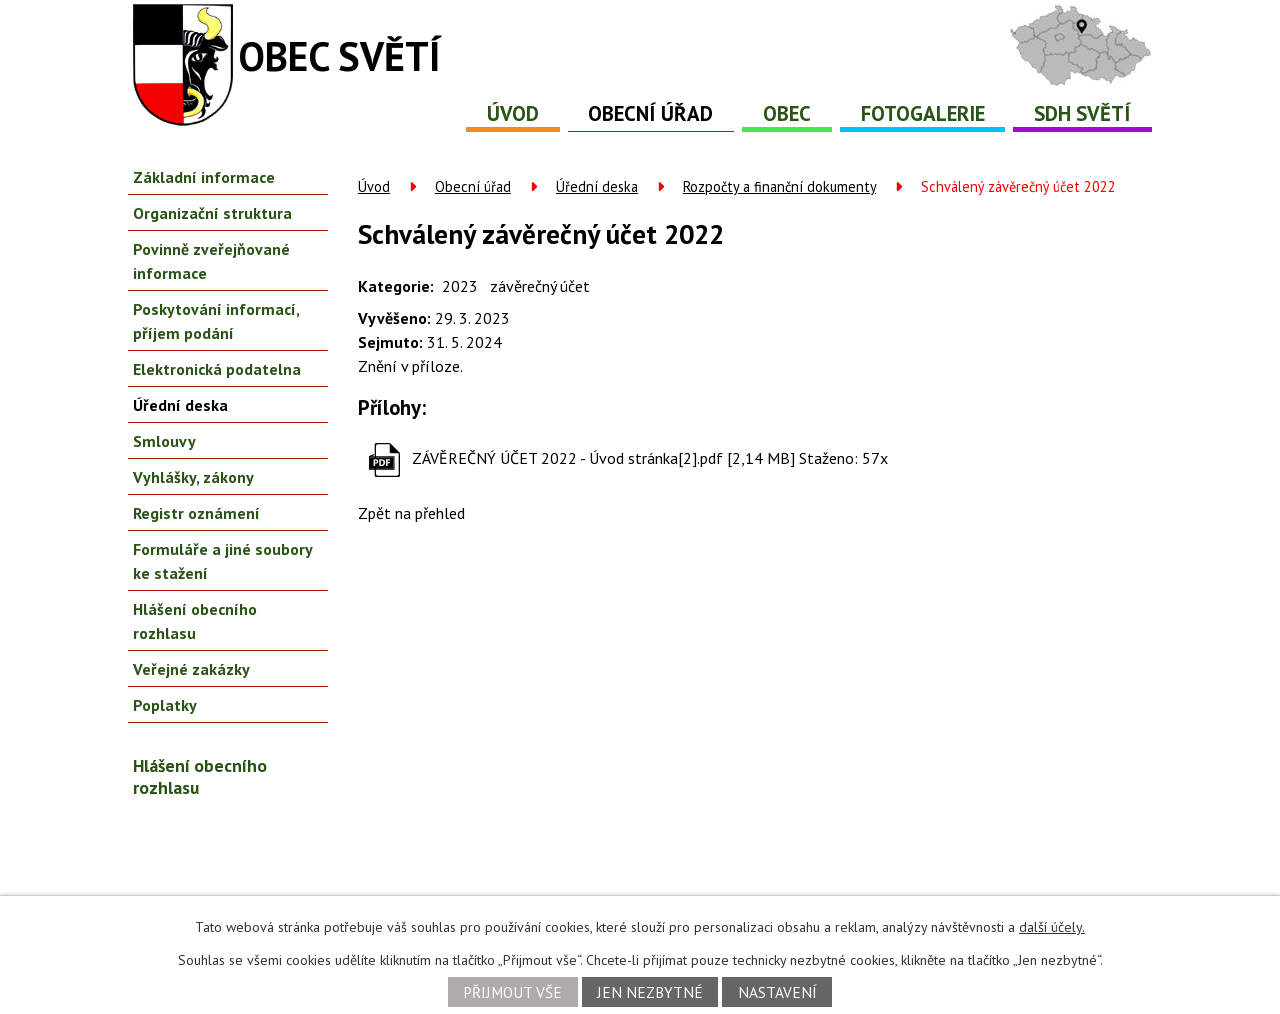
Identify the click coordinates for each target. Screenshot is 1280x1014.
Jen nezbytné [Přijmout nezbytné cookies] (650, 992)
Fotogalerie (923, 113)
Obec (787, 113)
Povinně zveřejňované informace (211, 261)
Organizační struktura (212, 213)
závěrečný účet (540, 286)
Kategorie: (396, 286)
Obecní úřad (650, 113)
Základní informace (204, 177)
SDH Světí (1082, 113)
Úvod (513, 113)
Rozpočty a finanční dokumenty (779, 186)
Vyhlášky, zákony (193, 477)
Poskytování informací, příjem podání (216, 321)
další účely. (1052, 927)
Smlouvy (164, 441)
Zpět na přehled (411, 513)
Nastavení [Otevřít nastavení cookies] (777, 992)
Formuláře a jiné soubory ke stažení (222, 561)
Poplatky (165, 705)
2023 (460, 286)
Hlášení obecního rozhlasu (195, 621)
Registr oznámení (196, 513)
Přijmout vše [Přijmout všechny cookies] (512, 992)
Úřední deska (597, 186)
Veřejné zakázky (191, 669)
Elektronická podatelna (217, 369)
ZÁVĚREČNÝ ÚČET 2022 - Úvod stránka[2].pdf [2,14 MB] (603, 458)
